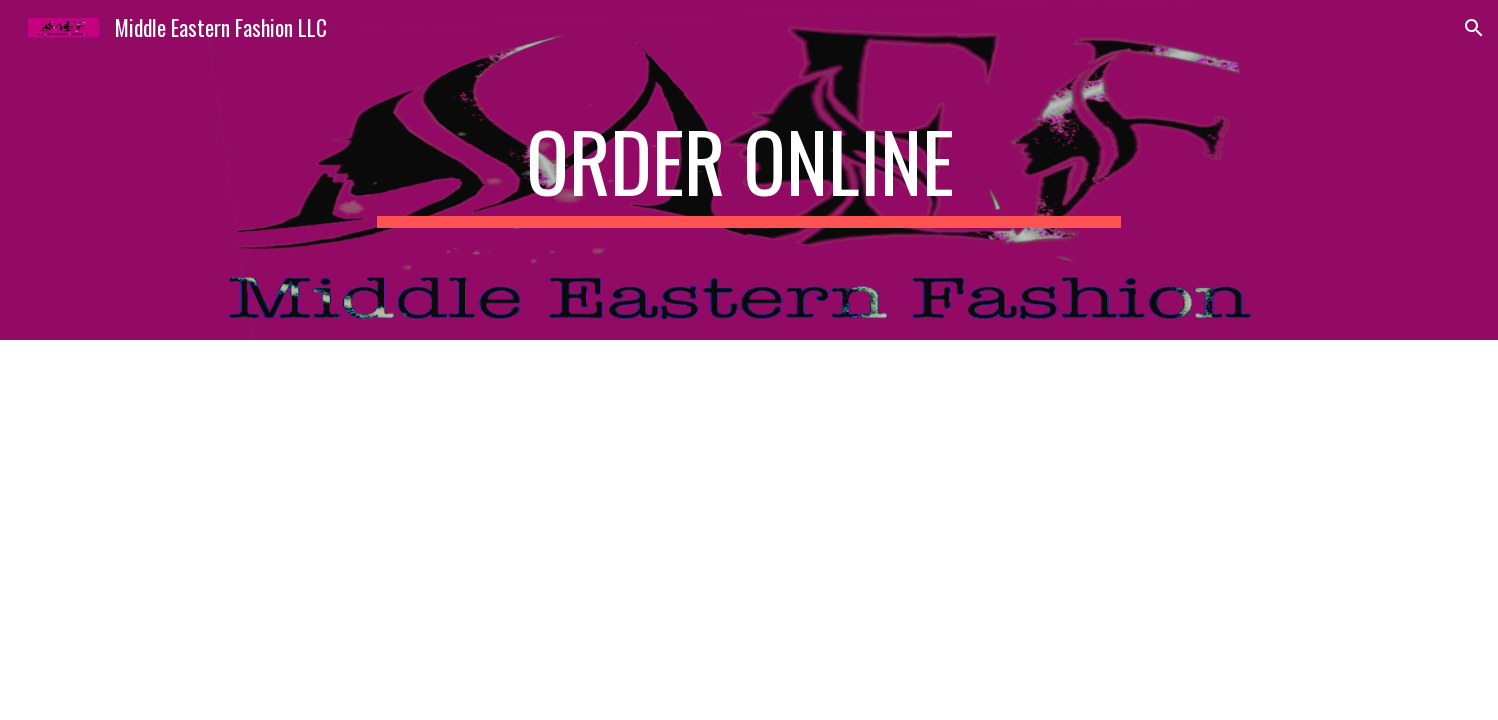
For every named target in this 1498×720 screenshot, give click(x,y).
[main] (749, 170)
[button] (1474, 28)
